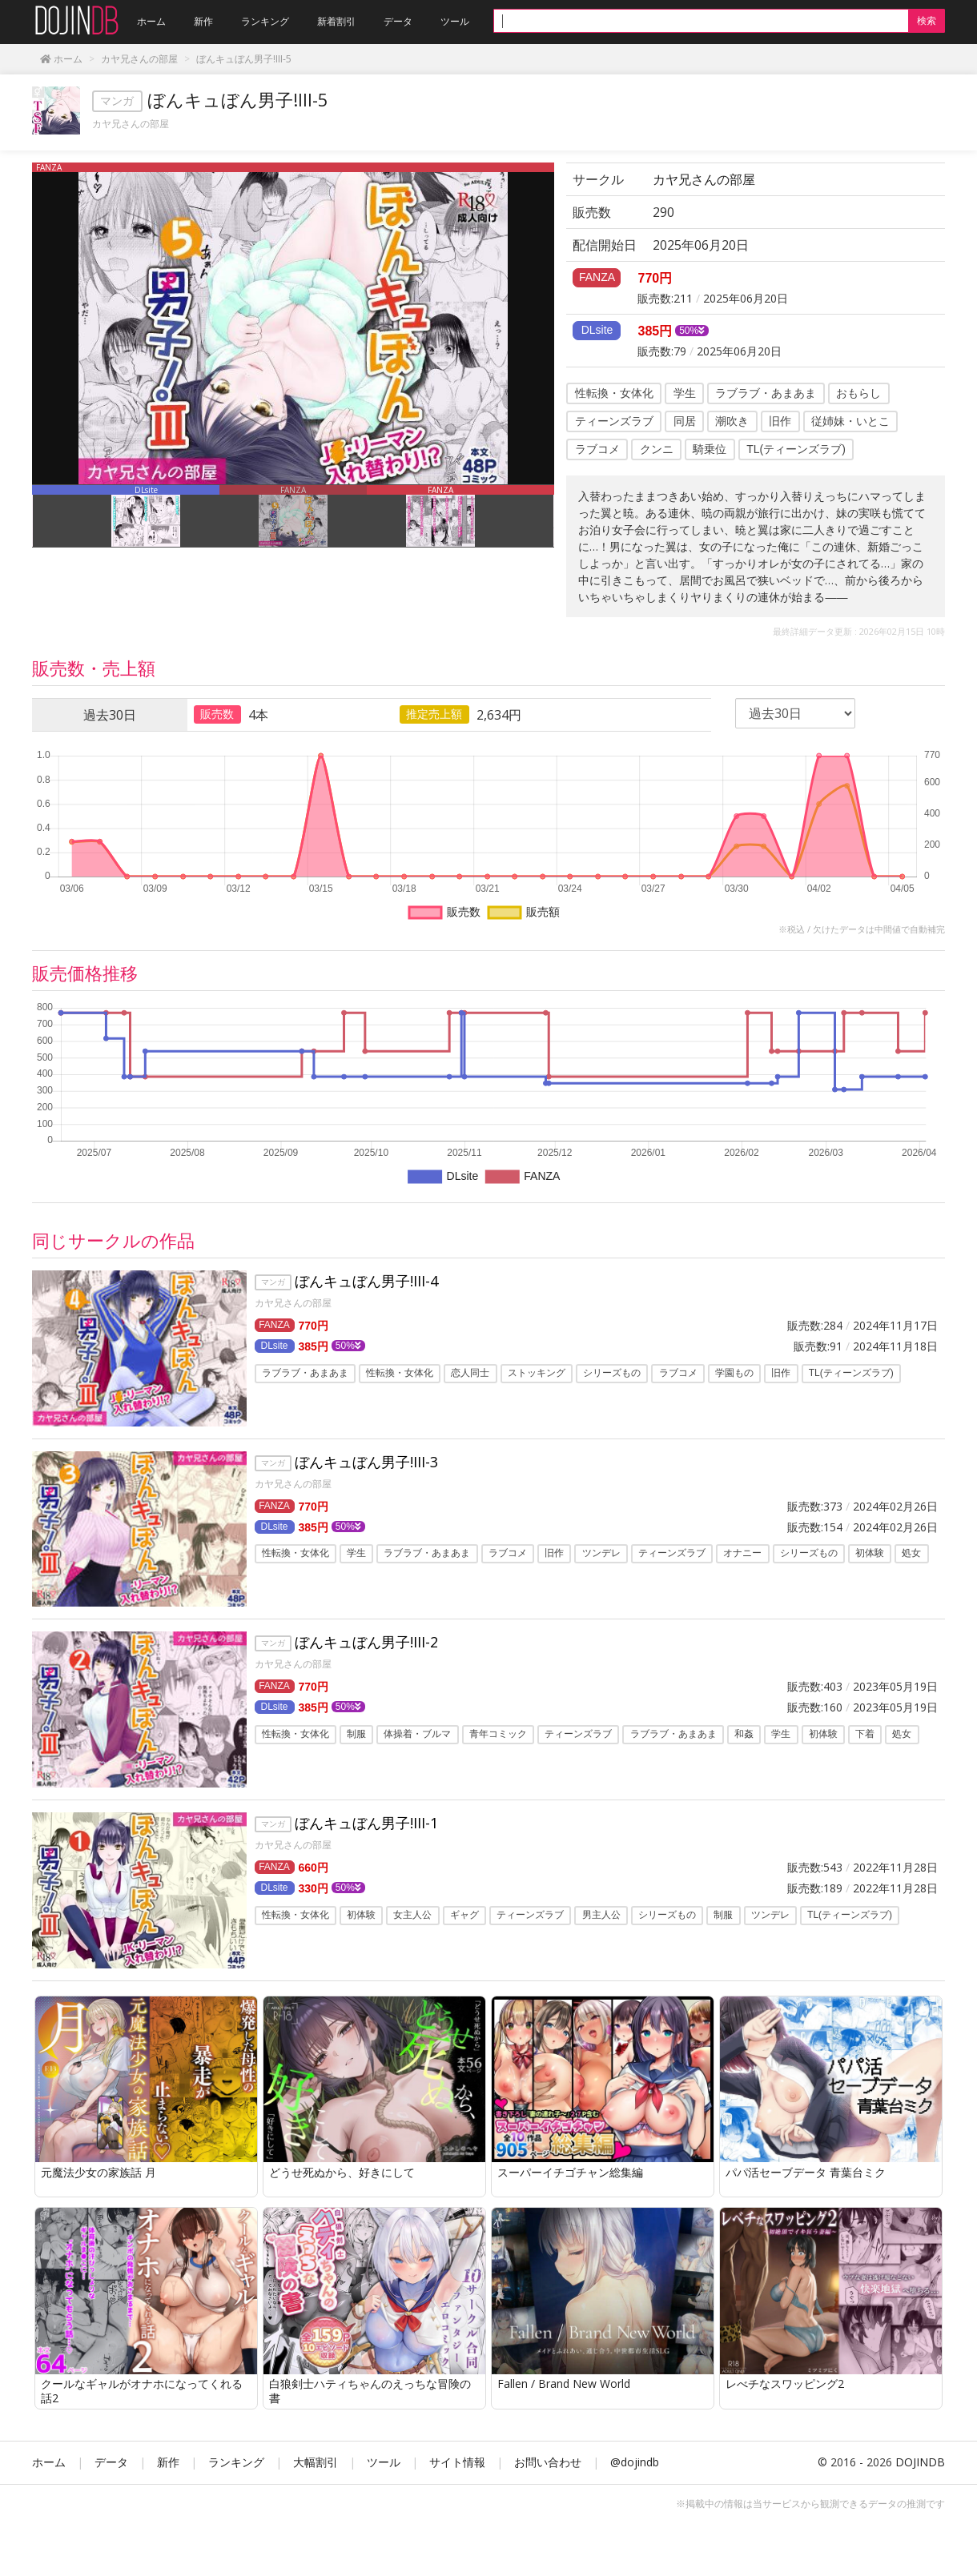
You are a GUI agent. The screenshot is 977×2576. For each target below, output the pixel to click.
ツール (383, 2478)
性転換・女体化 (614, 393)
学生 (684, 393)
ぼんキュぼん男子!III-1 (366, 1835)
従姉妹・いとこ (850, 421)
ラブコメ (597, 449)
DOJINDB (920, 2478)
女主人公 (412, 1927)
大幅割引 (315, 2478)
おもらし (858, 393)
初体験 (869, 1557)
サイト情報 (457, 2478)
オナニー (742, 1557)
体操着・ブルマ (417, 1742)
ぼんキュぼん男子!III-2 (366, 1650)
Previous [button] (20, 516)
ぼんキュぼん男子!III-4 (366, 1280)
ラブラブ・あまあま (765, 393)
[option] (293, 323)
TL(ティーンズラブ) (796, 449)
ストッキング (536, 1372)
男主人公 (601, 1927)
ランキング (236, 2478)
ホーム (49, 2478)
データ (111, 2478)
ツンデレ (601, 1557)
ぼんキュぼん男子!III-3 (366, 1465)
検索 (926, 20)
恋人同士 (470, 1372)
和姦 (744, 1742)
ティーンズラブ (614, 421)
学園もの (734, 1372)
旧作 (780, 421)
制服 (356, 1742)
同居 (684, 421)
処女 (911, 1557)
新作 (168, 2478)
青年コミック (498, 1742)
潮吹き (732, 421)
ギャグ (464, 1927)
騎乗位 (709, 449)
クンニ (656, 449)
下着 (864, 1742)
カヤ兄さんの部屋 (130, 123)
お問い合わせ (547, 2478)
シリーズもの (612, 1372)
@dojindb (634, 2478)
